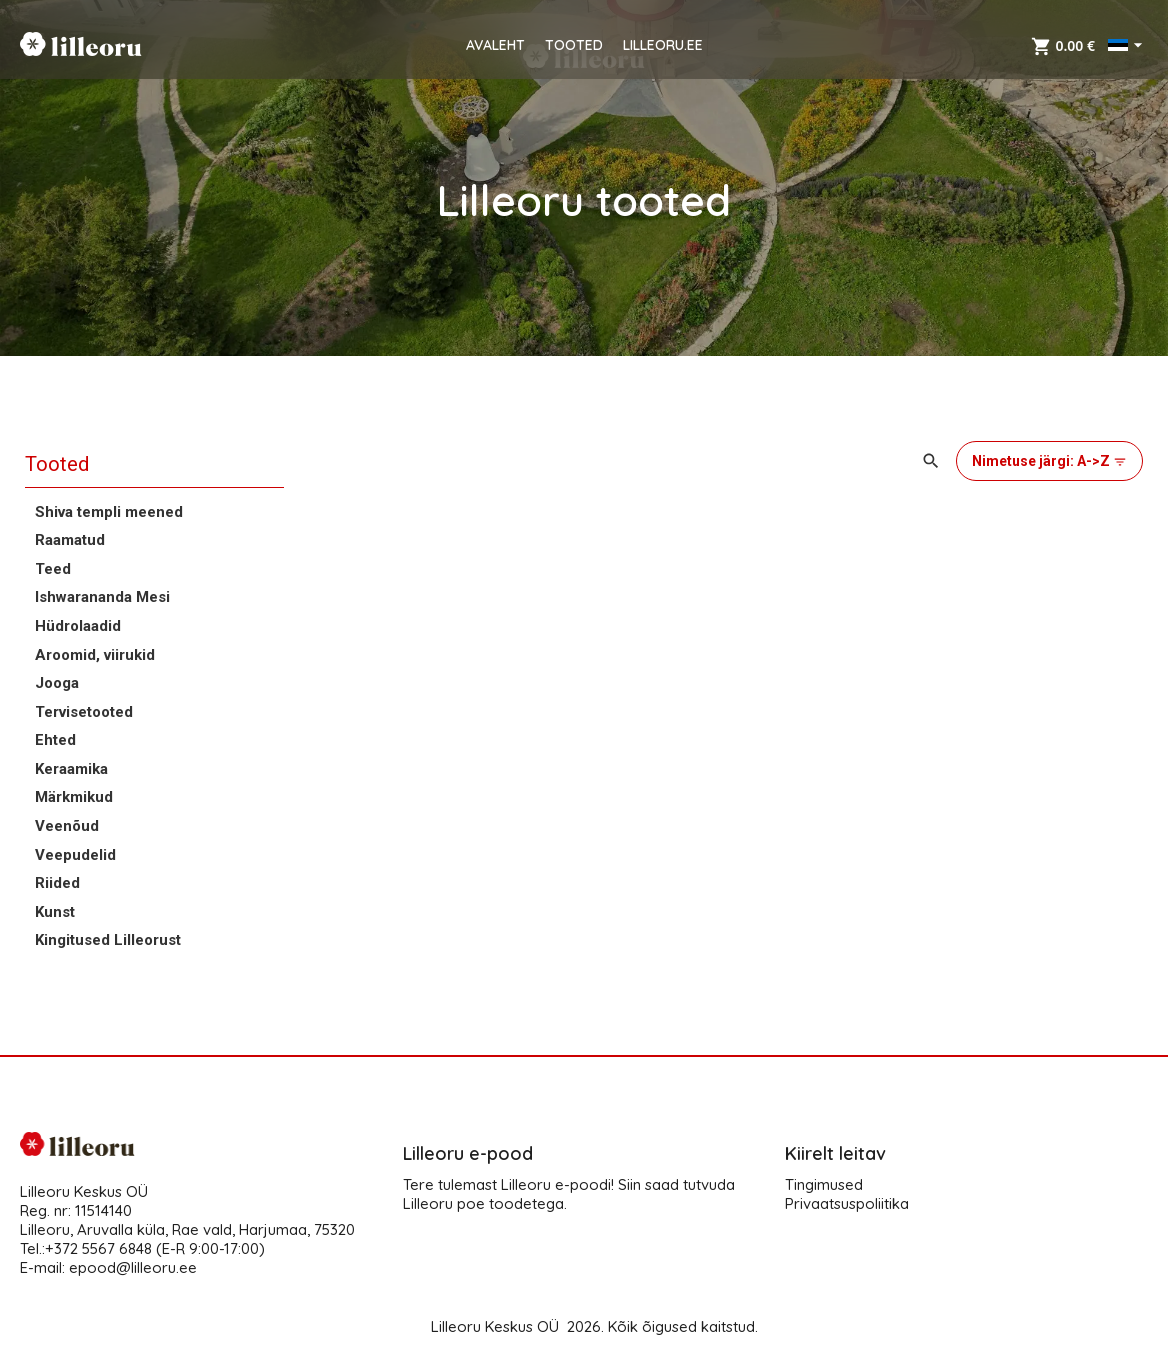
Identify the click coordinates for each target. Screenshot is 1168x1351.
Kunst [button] (55, 912)
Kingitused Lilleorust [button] (108, 940)
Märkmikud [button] (74, 797)
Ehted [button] (55, 740)
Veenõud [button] (67, 826)
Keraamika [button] (71, 769)
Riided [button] (57, 883)
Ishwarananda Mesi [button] (102, 597)
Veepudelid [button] (75, 855)
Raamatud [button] (70, 540)
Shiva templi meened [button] (109, 512)
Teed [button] (53, 569)
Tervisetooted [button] (84, 712)
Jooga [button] (57, 683)
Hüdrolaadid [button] (78, 626)
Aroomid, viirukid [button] (95, 655)
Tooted (57, 464)
